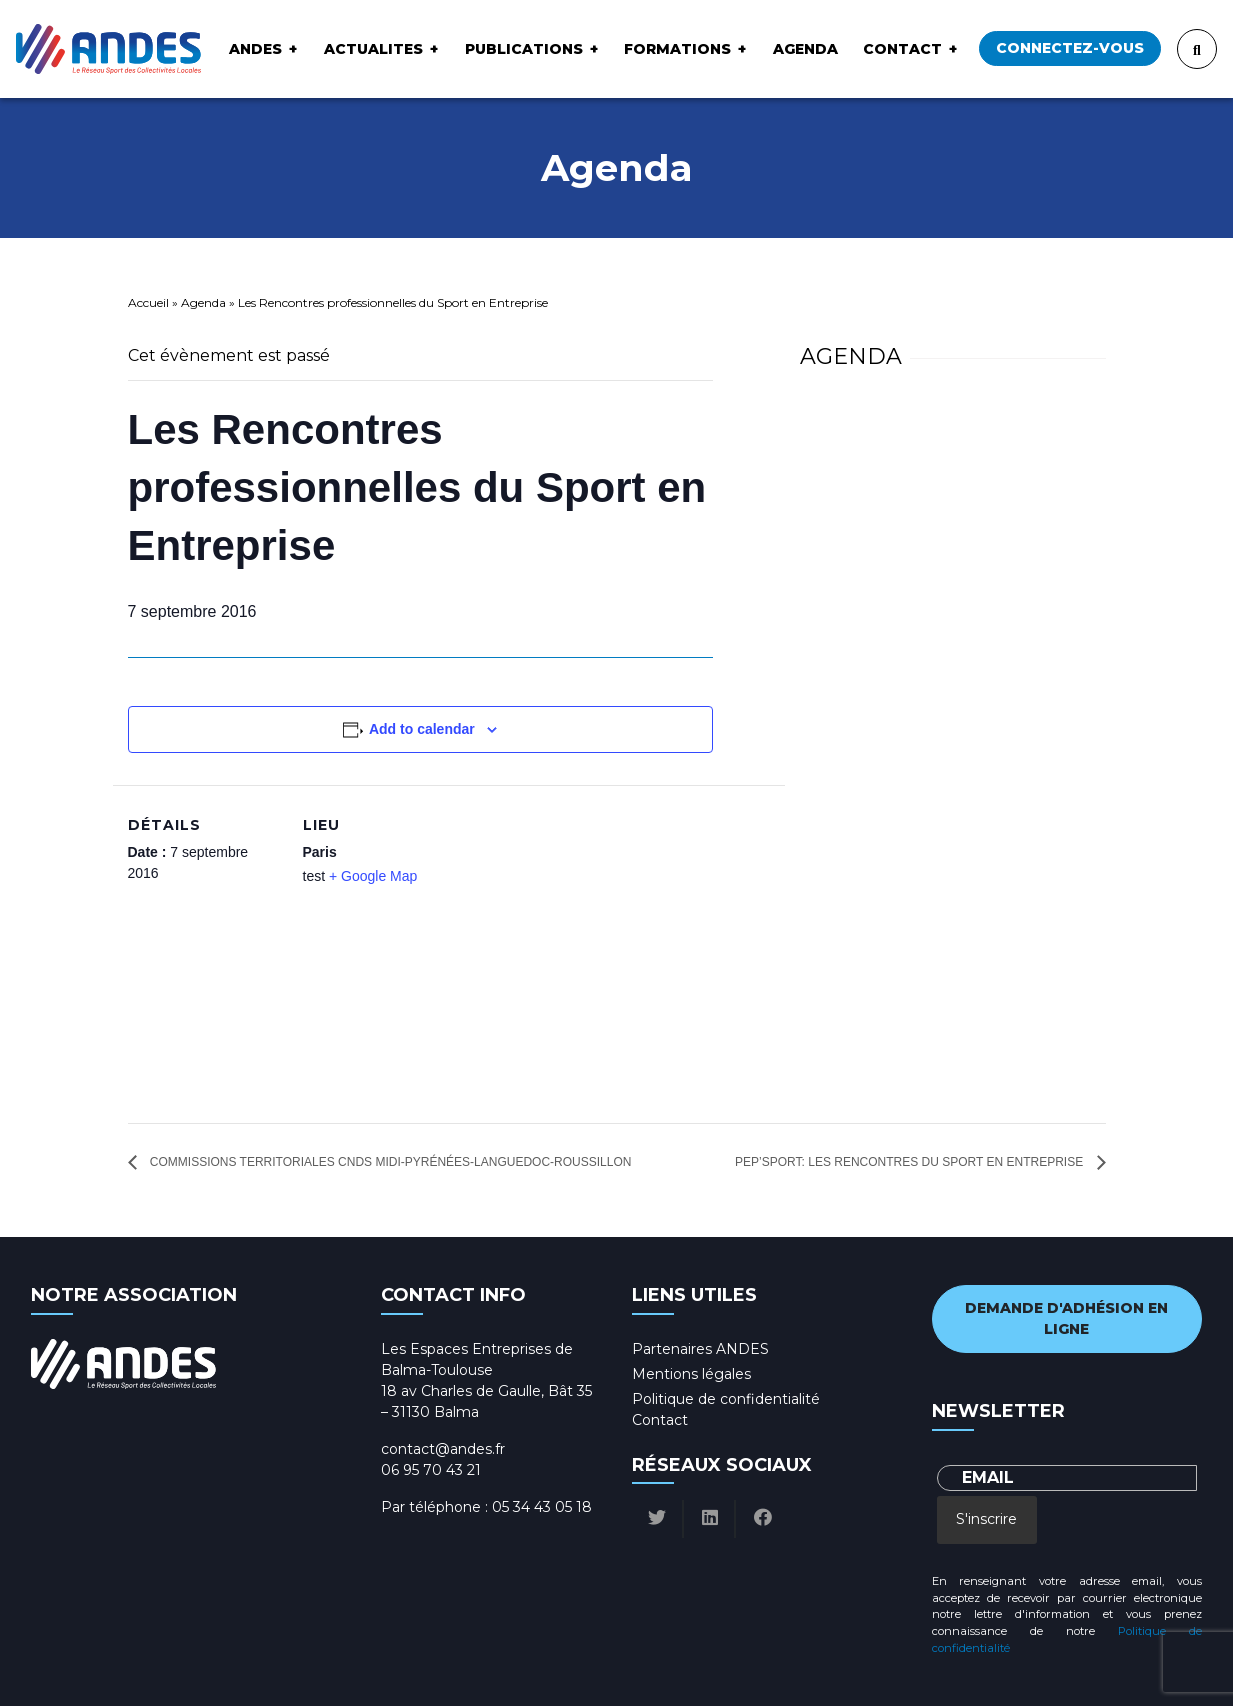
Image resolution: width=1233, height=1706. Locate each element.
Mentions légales (691, 1374)
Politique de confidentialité (726, 1399)
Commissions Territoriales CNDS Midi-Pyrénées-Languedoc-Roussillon (389, 1162)
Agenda (805, 49)
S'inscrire (986, 1519)
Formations (677, 49)
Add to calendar (422, 729)
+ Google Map (373, 876)
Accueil (148, 302)
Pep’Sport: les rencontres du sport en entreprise (910, 1162)
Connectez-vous (1070, 48)
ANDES (255, 49)
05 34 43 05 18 (542, 1507)
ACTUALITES (373, 49)
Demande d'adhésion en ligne (1066, 1318)
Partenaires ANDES (700, 1349)
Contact (902, 49)
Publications (524, 49)
